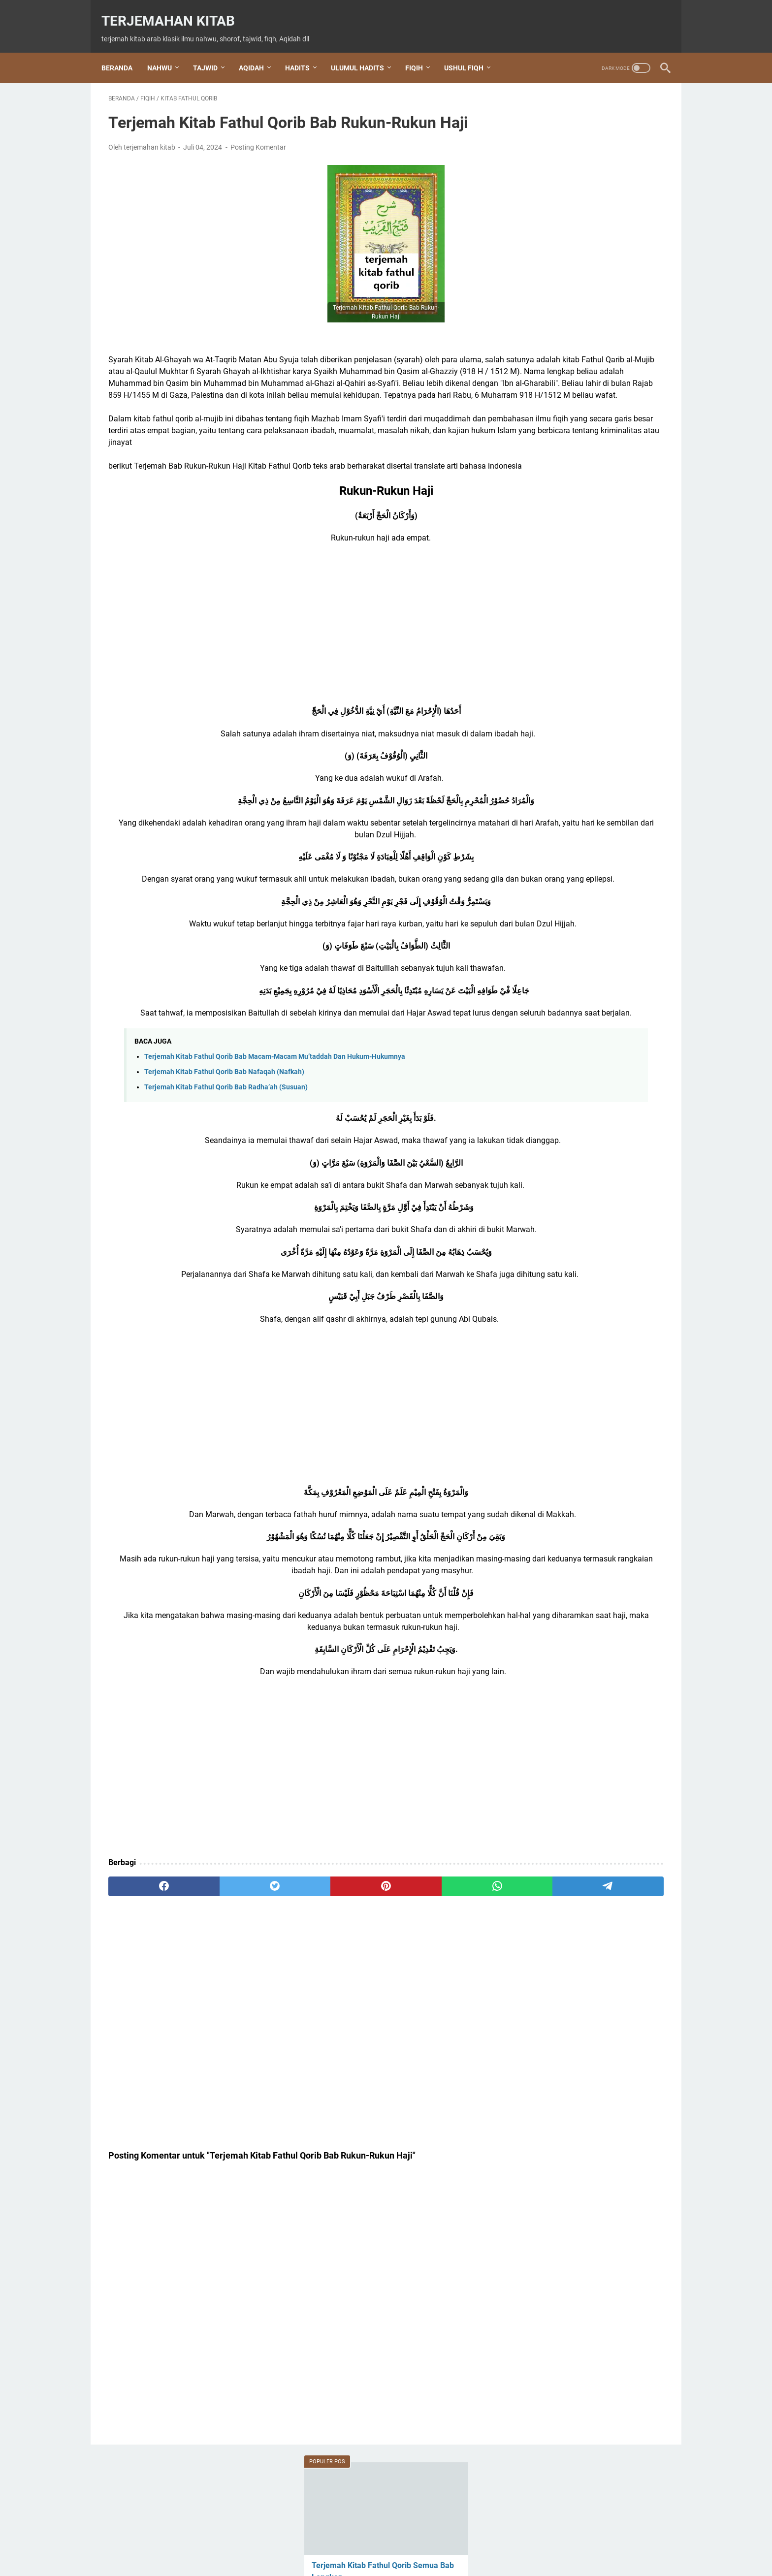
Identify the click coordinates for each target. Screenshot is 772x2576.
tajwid (544, 1391)
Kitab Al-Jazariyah (566, 1073)
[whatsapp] (369, 1983)
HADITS (304, 51)
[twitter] (220, 1983)
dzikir (541, 939)
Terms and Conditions (376, 2540)
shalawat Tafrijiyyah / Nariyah (584, 1341)
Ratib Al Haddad (560, 1274)
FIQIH (421, 51)
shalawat (548, 1307)
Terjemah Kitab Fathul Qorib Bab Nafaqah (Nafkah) (224, 1145)
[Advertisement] (294, 662)
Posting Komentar (258, 137)
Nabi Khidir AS (557, 1224)
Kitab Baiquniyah (564, 1140)
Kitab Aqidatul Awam (570, 1107)
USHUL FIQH (470, 51)
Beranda (123, 51)
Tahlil (541, 1374)
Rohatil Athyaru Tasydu (572, 1291)
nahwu (548, 1240)
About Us (319, 2540)
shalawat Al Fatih (562, 1324)
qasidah (546, 1257)
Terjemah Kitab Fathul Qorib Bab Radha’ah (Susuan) (226, 1160)
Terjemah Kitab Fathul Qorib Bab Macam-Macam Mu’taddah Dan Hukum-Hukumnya (274, 1129)
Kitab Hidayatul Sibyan (571, 1190)
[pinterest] (294, 1983)
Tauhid (546, 1408)
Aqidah (546, 877)
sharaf (545, 1358)
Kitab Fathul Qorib (568, 1157)
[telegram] (443, 1983)
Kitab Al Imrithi (557, 1006)
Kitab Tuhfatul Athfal (570, 1207)
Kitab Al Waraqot (563, 1056)
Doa (539, 894)
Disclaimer (435, 2540)
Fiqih (545, 956)
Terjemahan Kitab (175, 10)
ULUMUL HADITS (364, 51)
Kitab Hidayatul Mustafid (577, 1173)
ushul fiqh (551, 1425)
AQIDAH (258, 51)
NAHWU (166, 51)
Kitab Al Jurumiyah (567, 1023)
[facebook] (145, 1983)
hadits (545, 973)
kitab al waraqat (562, 1040)
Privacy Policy (482, 2540)
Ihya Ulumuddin (559, 989)
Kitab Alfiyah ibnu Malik (575, 1090)
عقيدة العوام (552, 1441)
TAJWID (212, 51)
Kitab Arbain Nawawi (570, 1123)
